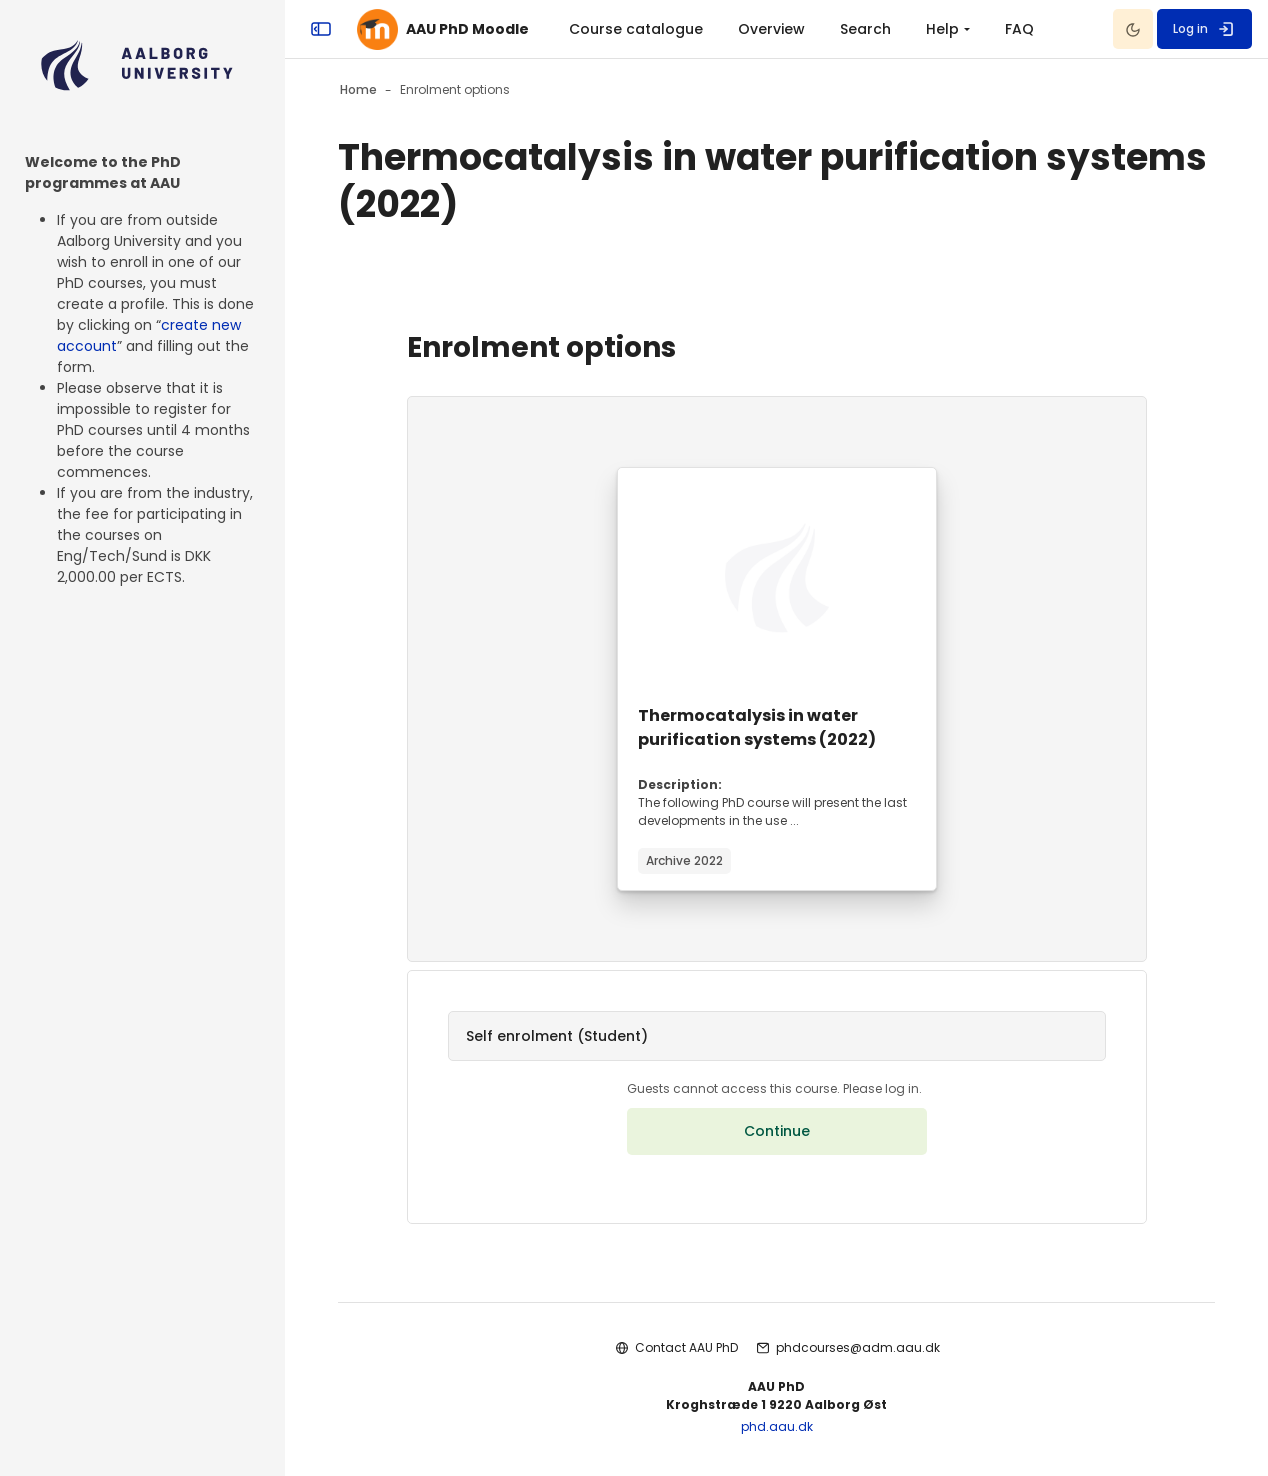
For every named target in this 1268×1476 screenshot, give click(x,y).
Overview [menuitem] (771, 29)
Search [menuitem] (865, 29)
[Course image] (777, 578)
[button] (776, 1036)
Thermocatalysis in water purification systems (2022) (757, 727)
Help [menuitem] (942, 29)
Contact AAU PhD (686, 1347)
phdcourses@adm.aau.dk (858, 1347)
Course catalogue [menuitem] (636, 29)
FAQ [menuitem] (1019, 29)
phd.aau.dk (777, 1426)
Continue (777, 1131)
